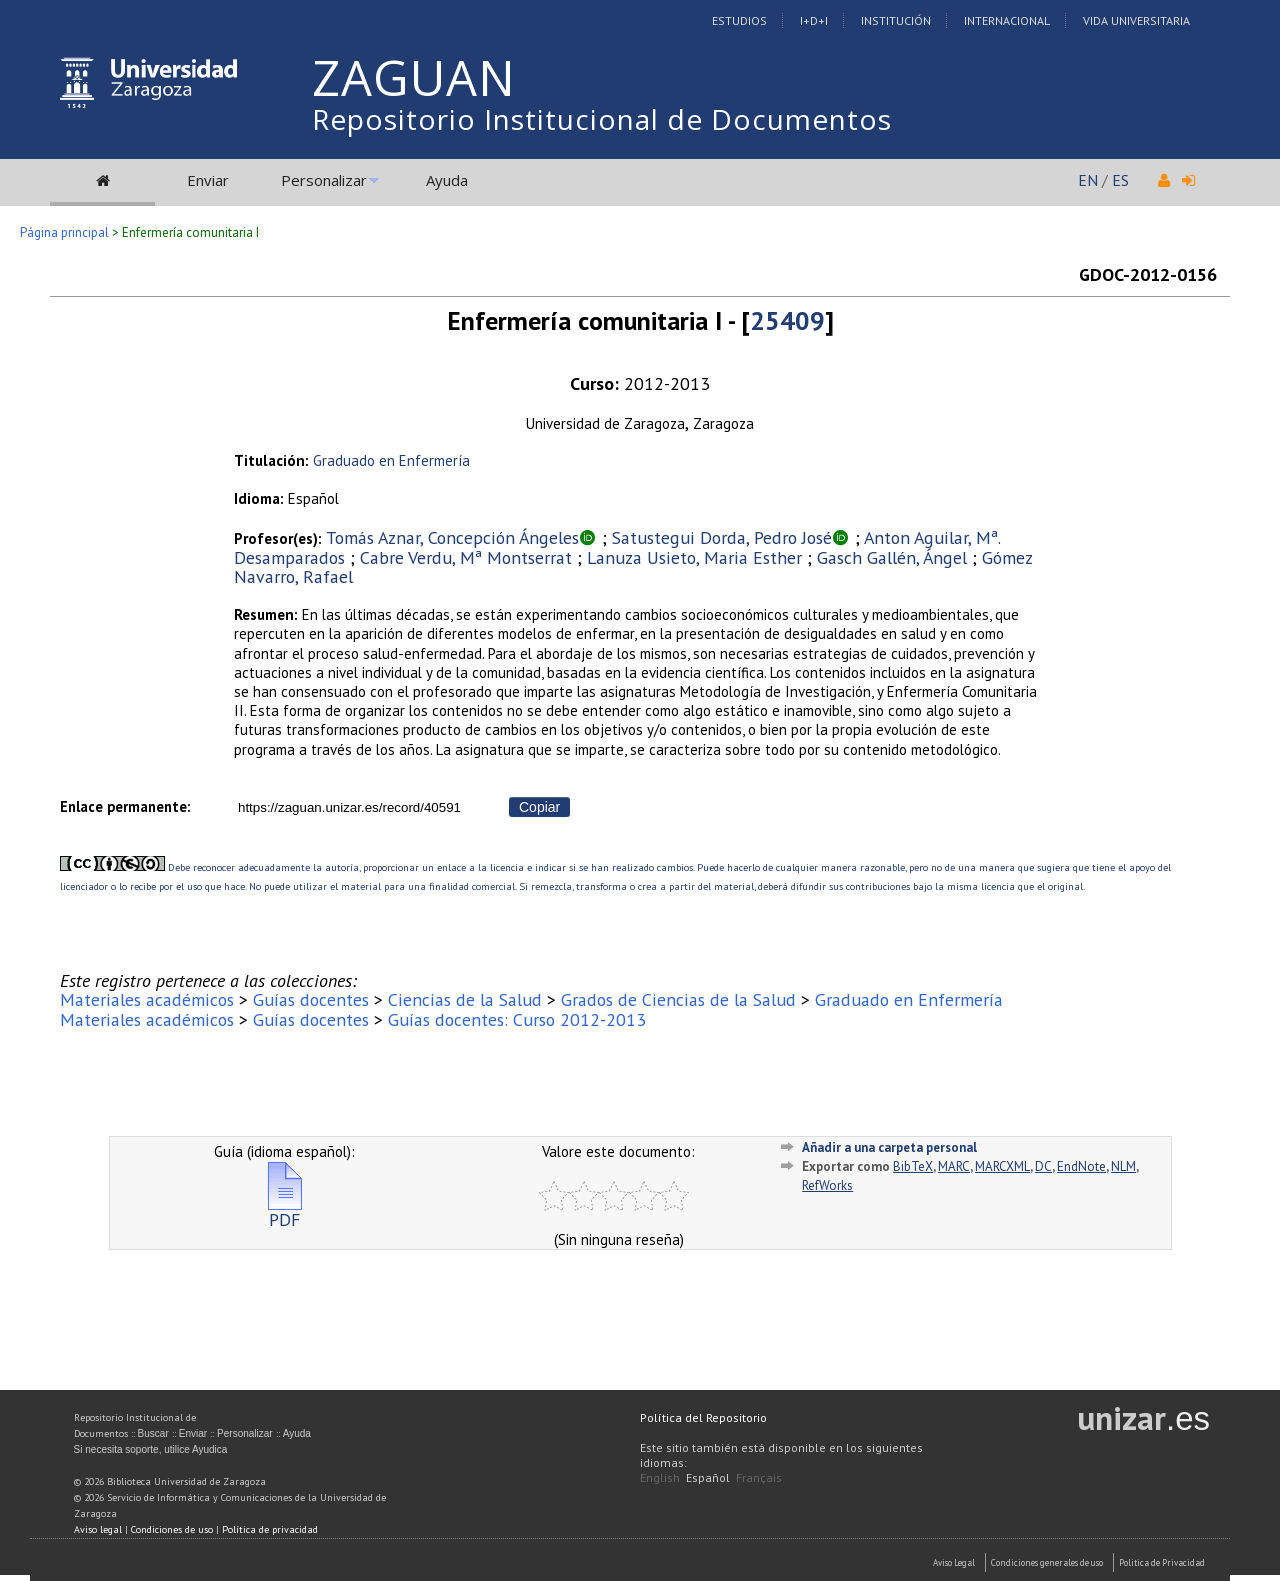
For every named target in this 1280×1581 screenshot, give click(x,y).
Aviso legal (98, 1529)
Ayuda (447, 180)
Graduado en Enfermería (391, 460)
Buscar (153, 1433)
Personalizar (324, 180)
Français (759, 1477)
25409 (787, 320)
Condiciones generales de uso (1047, 1562)
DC (1043, 1166)
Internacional (1007, 20)
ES (1120, 180)
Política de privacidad (270, 1529)
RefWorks (827, 1185)
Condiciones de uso (172, 1529)
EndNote (1081, 1166)
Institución (896, 20)
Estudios (739, 20)
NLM (1123, 1166)
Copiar (539, 807)
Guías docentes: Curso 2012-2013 (517, 1019)
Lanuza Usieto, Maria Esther (694, 557)
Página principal (64, 232)
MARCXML (1002, 1166)
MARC (954, 1166)
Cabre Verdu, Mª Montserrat (466, 557)
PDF (285, 1211)
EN (1088, 180)
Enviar (208, 180)
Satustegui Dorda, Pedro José (722, 537)
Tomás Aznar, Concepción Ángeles (452, 537)
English (660, 1477)
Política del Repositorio (703, 1417)
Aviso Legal (954, 1562)
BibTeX (913, 1166)
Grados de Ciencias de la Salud (678, 999)
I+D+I (814, 20)
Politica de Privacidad (1162, 1562)
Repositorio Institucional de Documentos (602, 119)
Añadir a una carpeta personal (889, 1147)
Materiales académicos (147, 999)
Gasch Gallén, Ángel (892, 557)
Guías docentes (311, 999)
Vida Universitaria (1136, 20)
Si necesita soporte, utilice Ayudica (151, 1449)
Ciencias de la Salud (465, 999)
